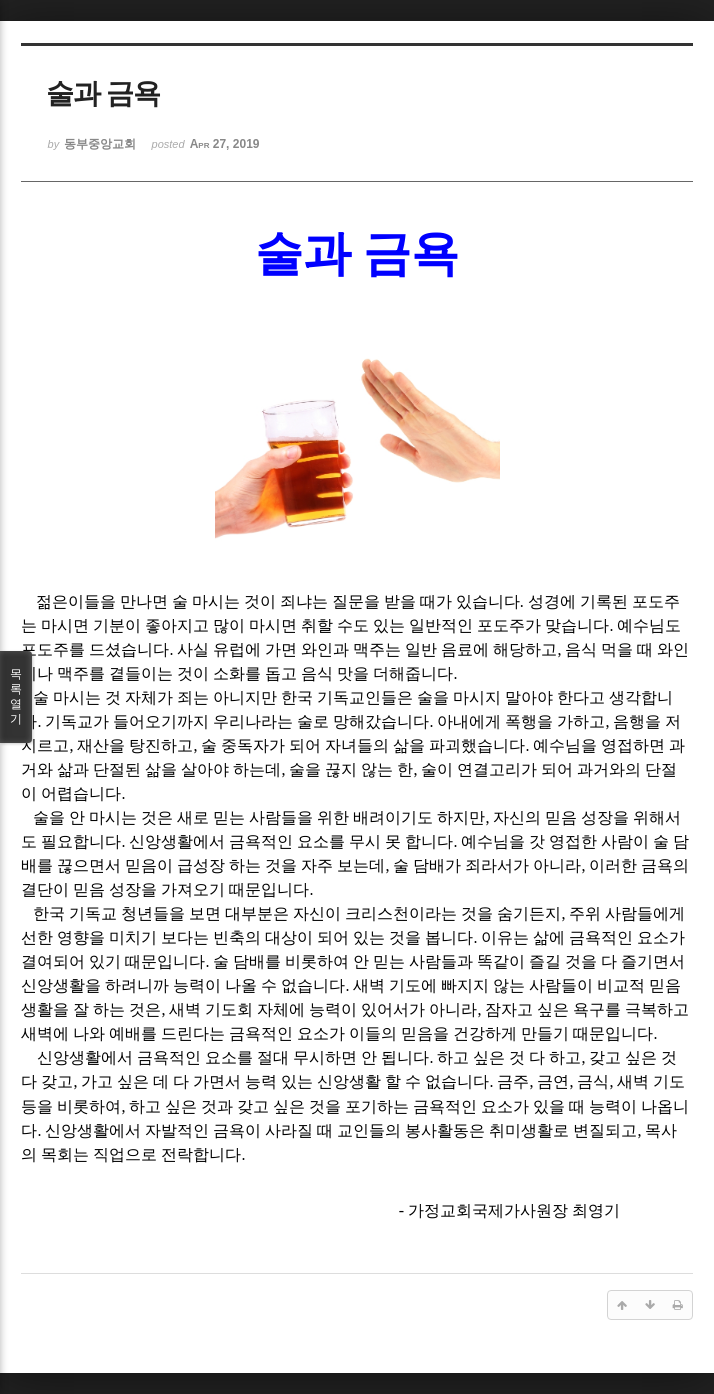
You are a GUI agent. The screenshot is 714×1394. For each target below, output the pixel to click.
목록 (16, 697)
